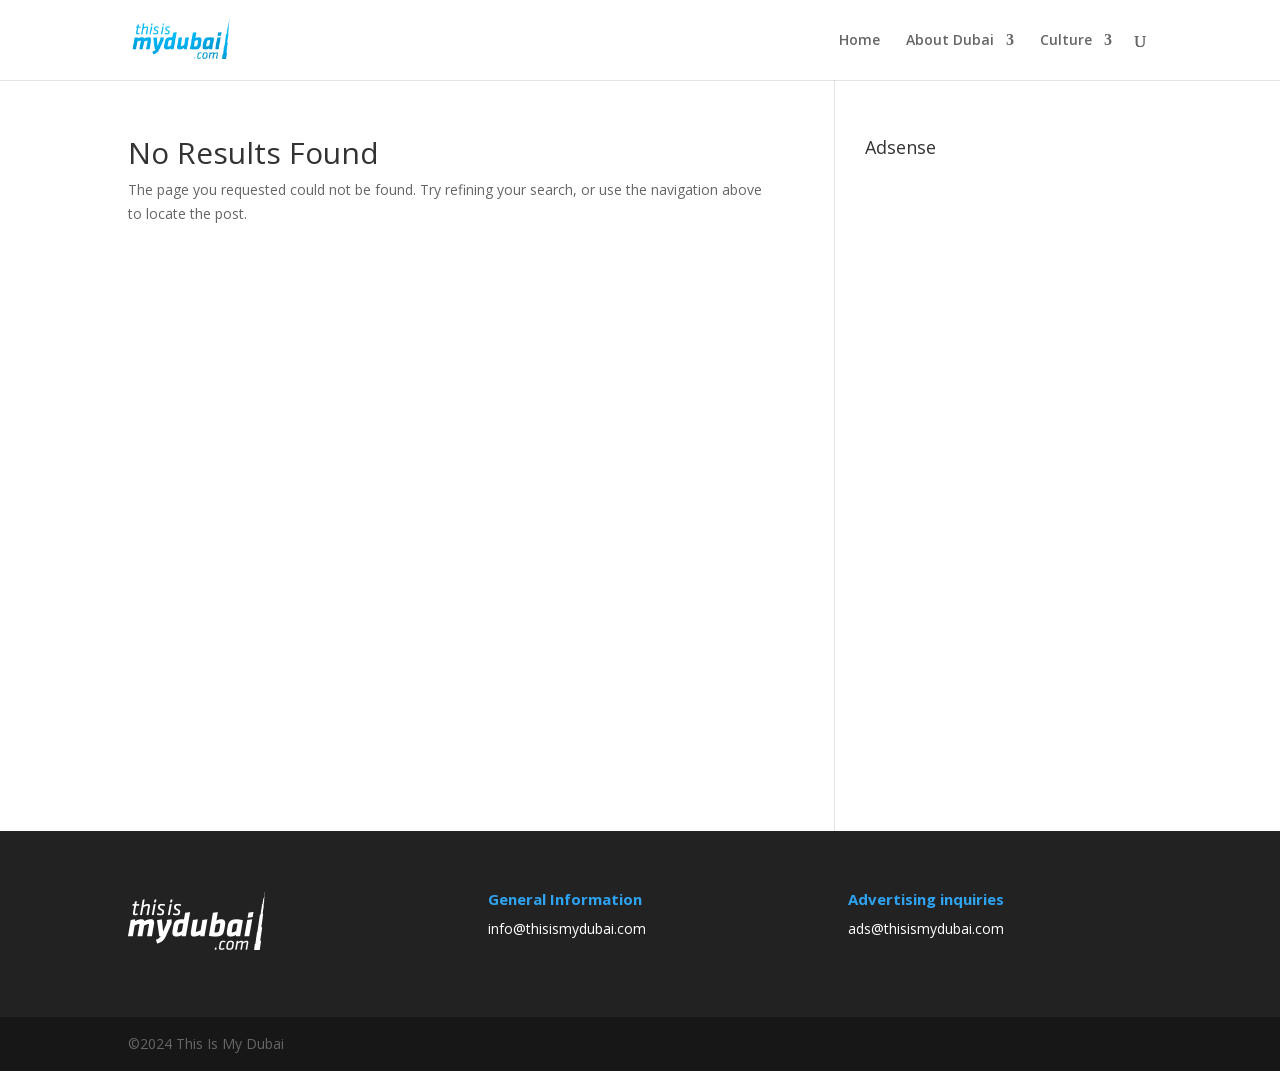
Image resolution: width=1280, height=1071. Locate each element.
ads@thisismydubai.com (926, 928)
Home (859, 41)
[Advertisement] (1015, 466)
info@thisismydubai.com (567, 928)
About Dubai (950, 41)
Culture (1066, 41)
